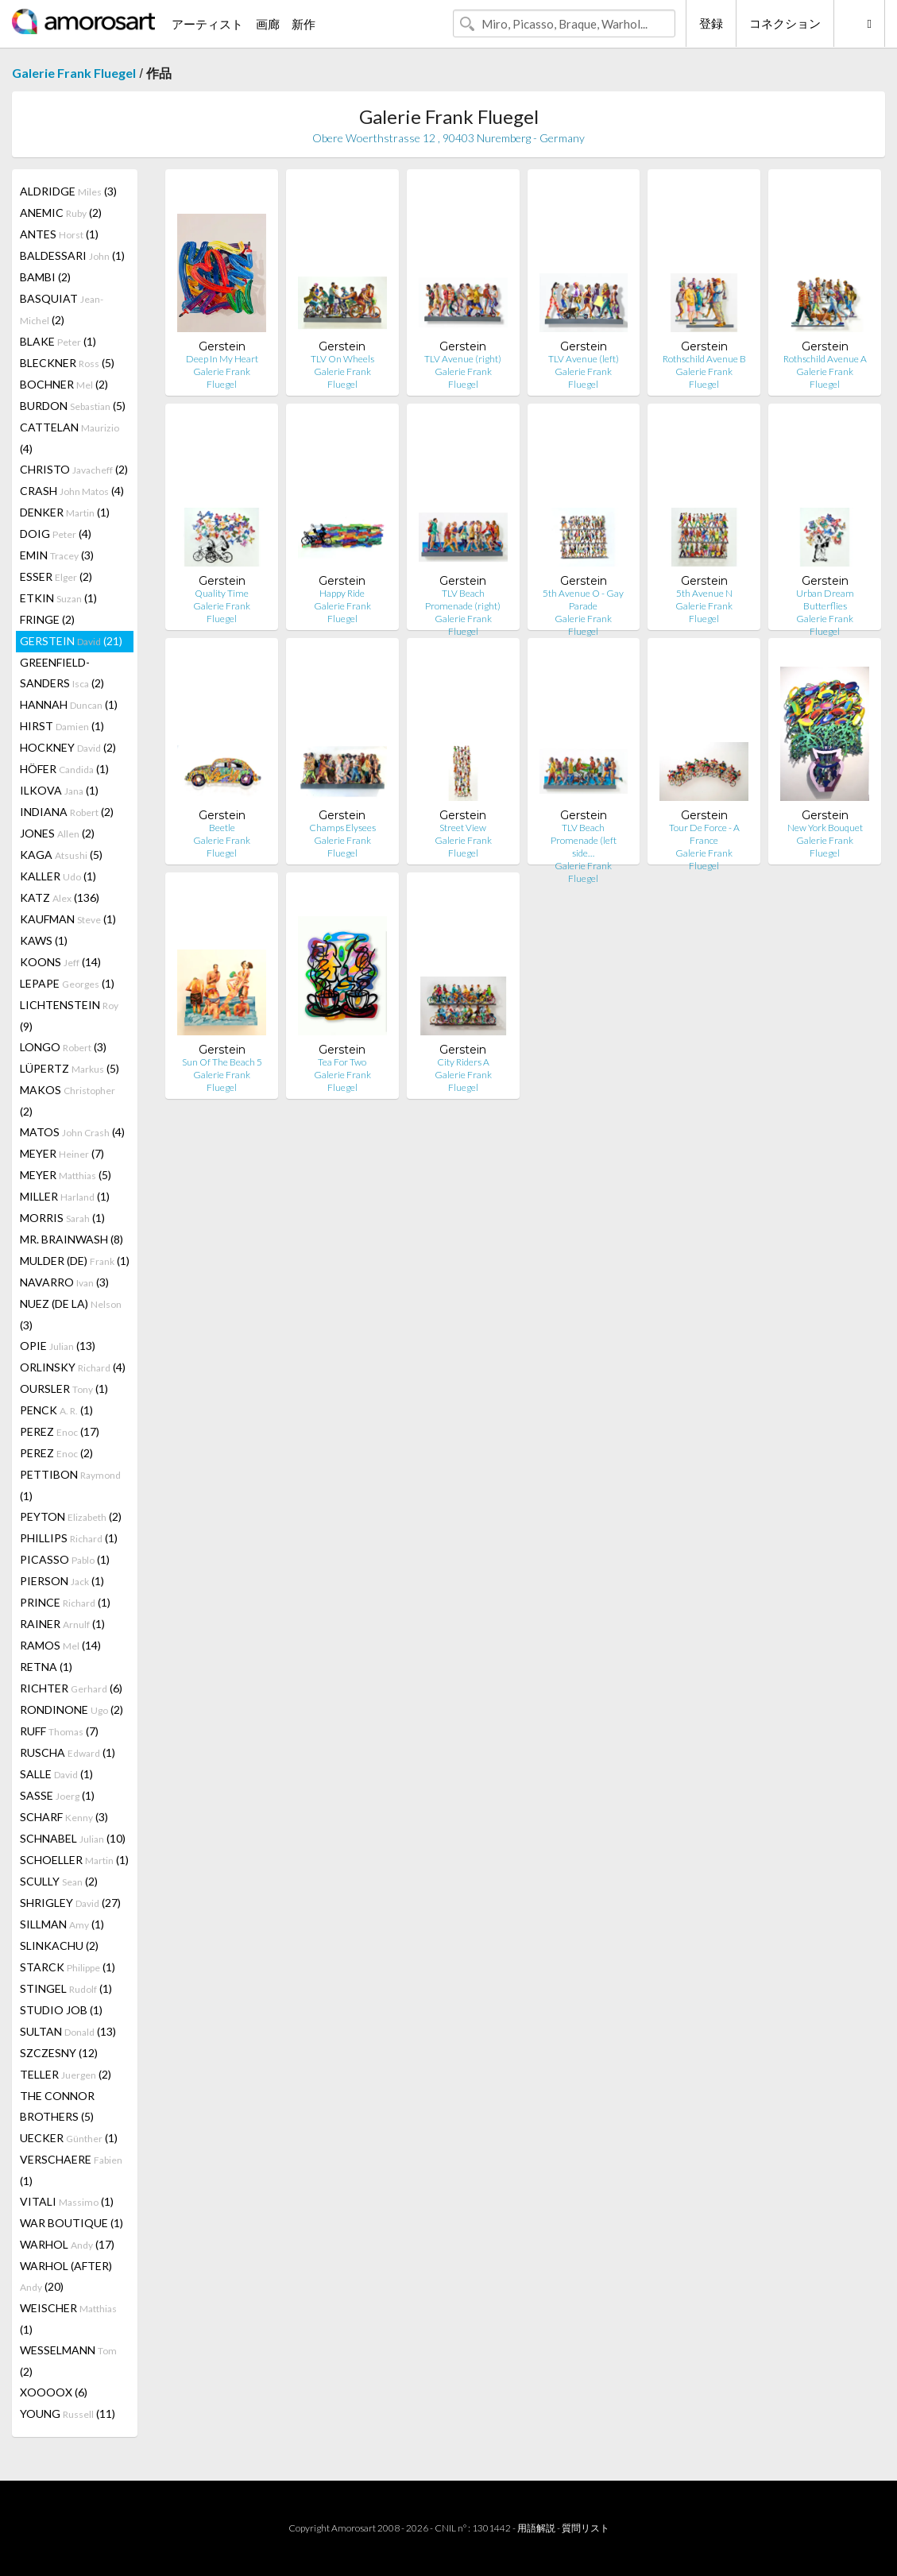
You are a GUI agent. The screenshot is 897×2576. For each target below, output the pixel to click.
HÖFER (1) (64, 769)
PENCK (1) (56, 1410)
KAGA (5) (61, 854)
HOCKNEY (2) (68, 747)
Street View (462, 828)
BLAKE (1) (58, 341)
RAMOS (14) (60, 1645)
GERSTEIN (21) (71, 641)
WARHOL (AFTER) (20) (66, 2276)
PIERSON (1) (62, 1581)
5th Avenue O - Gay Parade (583, 599)
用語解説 (536, 2528)
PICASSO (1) (65, 1559)
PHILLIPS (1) (69, 1538)
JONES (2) (57, 833)
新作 (303, 24)
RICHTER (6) (71, 1688)
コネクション (785, 23)
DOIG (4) (55, 533)
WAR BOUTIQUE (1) (71, 2223)
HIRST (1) (62, 726)
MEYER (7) (62, 1153)
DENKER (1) (65, 512)
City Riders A (463, 1062)
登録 (711, 23)
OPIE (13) (57, 1345)
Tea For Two (342, 1062)
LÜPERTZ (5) (69, 1068)
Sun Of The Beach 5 (222, 1062)
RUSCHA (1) (67, 1752)
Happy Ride (342, 593)
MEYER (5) (65, 1175)
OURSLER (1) (64, 1388)
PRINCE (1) (65, 1602)
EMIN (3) (57, 555)
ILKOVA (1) (59, 790)
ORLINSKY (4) (73, 1367)
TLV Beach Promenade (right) (463, 599)
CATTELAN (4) (69, 437)
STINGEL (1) (66, 1988)
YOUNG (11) (67, 2413)
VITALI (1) (67, 2201)
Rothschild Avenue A (825, 359)
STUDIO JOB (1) (61, 2010)
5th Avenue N (704, 593)
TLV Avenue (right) (462, 359)
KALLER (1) (58, 876)
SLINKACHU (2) (59, 1945)
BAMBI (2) (45, 277)
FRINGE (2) (47, 619)
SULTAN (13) (68, 2031)
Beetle (222, 828)
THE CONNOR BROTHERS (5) (57, 2106)
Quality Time (222, 593)
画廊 (268, 24)
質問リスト (585, 2528)
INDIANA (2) (67, 811)
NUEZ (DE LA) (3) (71, 1314)
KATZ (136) (59, 897)
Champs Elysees (342, 828)
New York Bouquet (825, 828)
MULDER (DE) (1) (75, 1260)
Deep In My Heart (222, 359)
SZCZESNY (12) (59, 2053)
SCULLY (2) (59, 1881)
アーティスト (207, 24)
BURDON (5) (73, 405)
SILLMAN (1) (62, 1924)
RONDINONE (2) (71, 1709)
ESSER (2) (56, 576)
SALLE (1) (56, 1774)
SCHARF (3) (64, 1817)
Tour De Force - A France (704, 834)
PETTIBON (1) (70, 1485)
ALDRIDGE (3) (68, 191)
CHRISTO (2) (74, 469)
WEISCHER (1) (68, 2318)
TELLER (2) (65, 2074)
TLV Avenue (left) (583, 359)
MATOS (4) (72, 1132)
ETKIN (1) (58, 598)
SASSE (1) (57, 1795)
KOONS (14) (60, 962)
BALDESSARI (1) (72, 255)
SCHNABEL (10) (73, 1838)
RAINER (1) (62, 1623)
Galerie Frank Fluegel (74, 72)
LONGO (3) (63, 1047)
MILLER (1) (65, 1196)
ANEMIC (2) (61, 212)
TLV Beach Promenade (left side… (584, 840)
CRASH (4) (72, 490)
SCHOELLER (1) (74, 1859)
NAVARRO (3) (64, 1282)
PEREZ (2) (56, 1453)
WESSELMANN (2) (68, 2360)
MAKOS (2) (67, 1100)
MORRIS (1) (62, 1217)
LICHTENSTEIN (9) (69, 1015)
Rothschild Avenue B (704, 359)
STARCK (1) (67, 1967)
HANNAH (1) (69, 704)
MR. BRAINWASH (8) (71, 1239)
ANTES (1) (59, 234)
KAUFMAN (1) (68, 919)
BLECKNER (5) (67, 362)
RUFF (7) (59, 1731)
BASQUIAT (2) (61, 309)
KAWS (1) (44, 940)
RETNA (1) (46, 1666)
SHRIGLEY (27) (70, 1902)
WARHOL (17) (67, 2244)
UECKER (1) (69, 2138)
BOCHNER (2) (64, 384)
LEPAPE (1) (67, 983)
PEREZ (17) (59, 1431)
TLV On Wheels (342, 359)
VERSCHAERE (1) (71, 2169)
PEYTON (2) (71, 1516)
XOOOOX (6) (53, 2392)
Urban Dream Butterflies (825, 599)
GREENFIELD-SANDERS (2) (62, 673)
